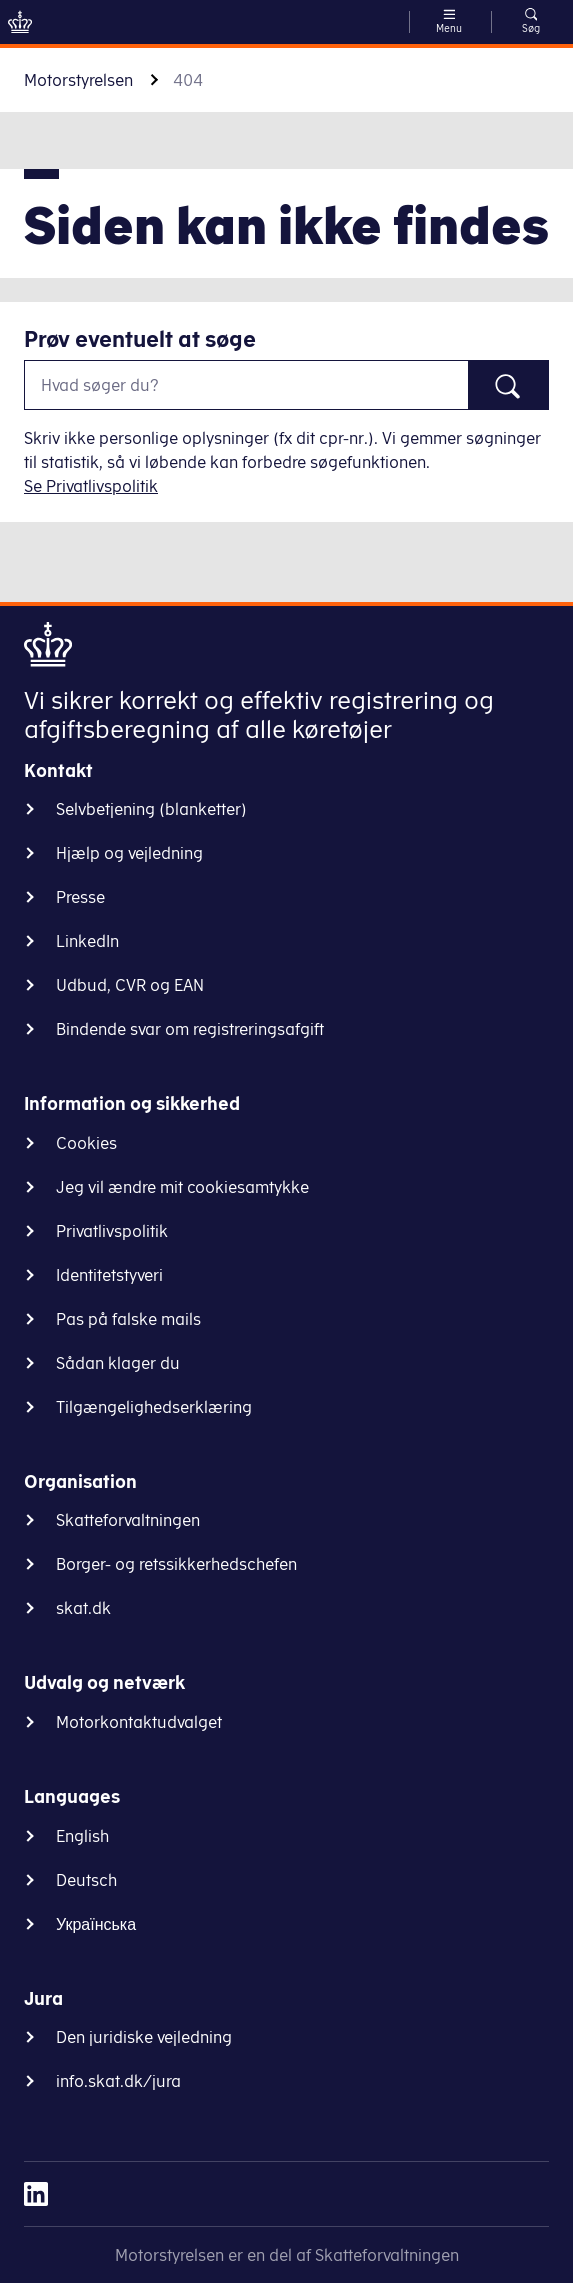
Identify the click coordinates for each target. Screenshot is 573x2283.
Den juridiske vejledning (144, 2037)
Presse (80, 897)
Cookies (86, 1143)
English (82, 1836)
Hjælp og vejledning (129, 853)
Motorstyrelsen (78, 80)
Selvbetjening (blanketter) (151, 809)
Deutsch (86, 1880)
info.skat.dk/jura (118, 2081)
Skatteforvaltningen (128, 1520)
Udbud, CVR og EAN (130, 985)
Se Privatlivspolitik (91, 486)
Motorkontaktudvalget (139, 1722)
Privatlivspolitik (112, 1231)
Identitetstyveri (109, 1275)
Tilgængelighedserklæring (154, 1407)
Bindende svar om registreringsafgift (190, 1029)
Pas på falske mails (128, 1319)
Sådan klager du (118, 1363)
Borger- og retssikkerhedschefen (176, 1564)
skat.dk (83, 1608)
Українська (96, 1924)
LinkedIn (87, 941)
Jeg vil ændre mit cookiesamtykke (182, 1187)
